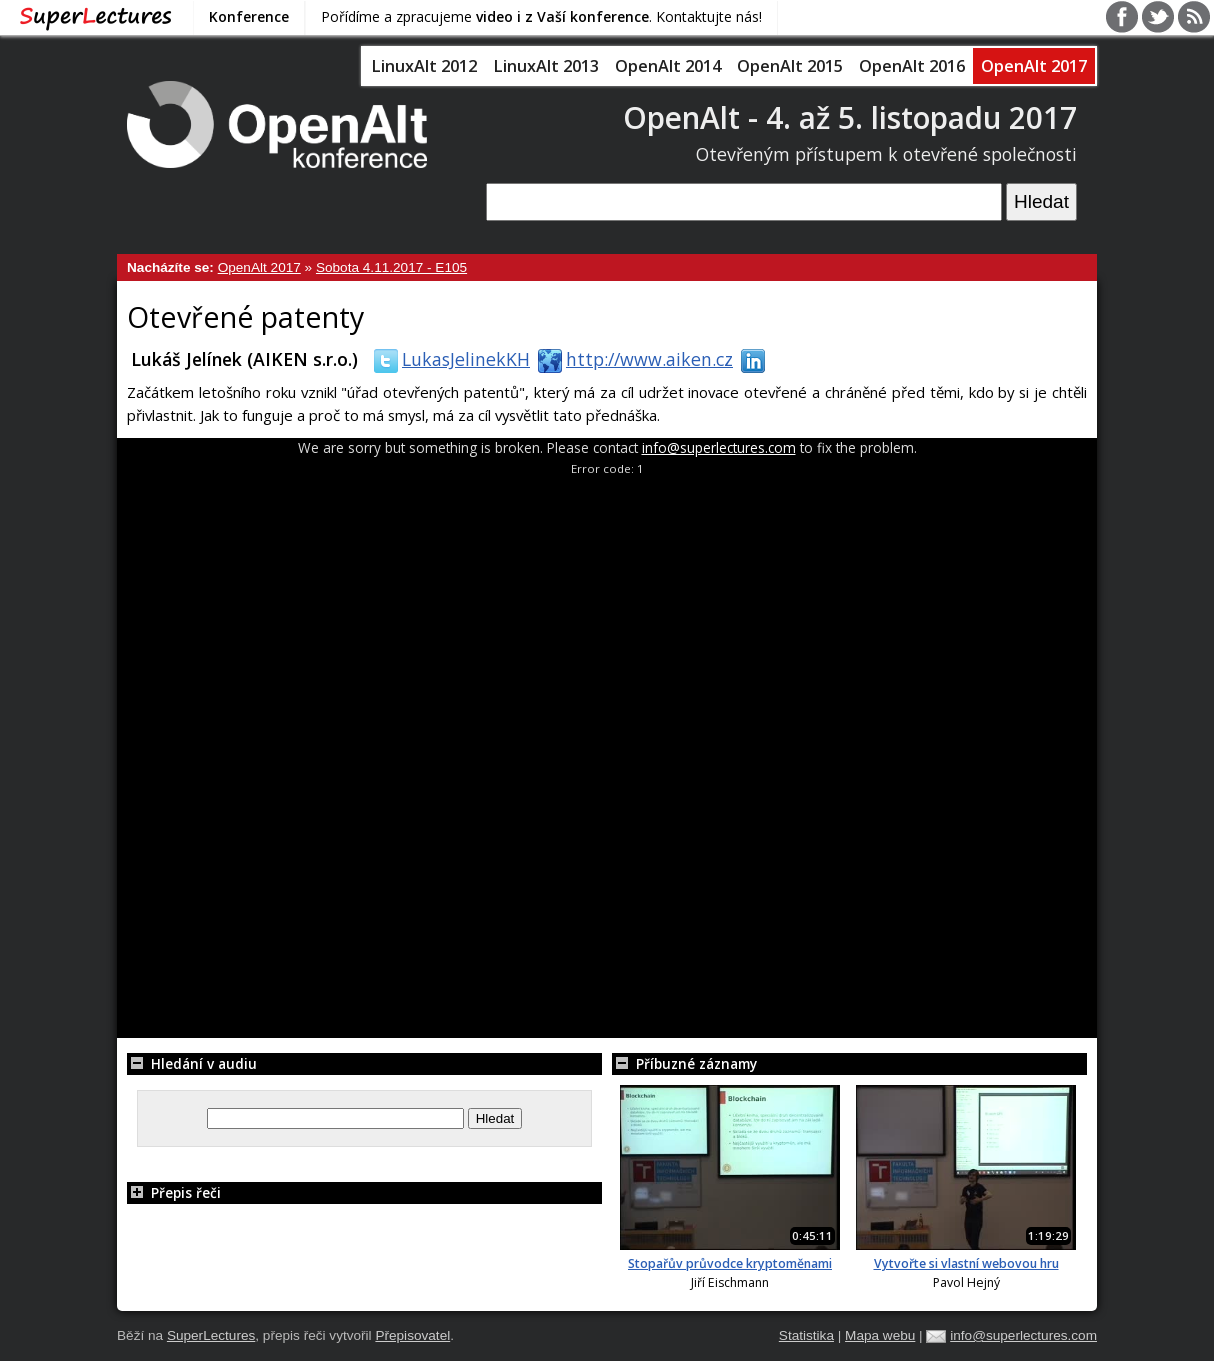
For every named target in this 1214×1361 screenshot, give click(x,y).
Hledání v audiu (192, 1063)
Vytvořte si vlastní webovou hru (966, 1263)
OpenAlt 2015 (790, 66)
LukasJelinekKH (448, 359)
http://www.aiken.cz (631, 359)
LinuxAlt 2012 (424, 66)
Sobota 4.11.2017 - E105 (391, 267)
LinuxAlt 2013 (546, 66)
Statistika (806, 1335)
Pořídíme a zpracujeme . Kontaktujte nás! (541, 16)
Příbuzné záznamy (684, 1063)
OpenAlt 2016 (912, 66)
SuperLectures (211, 1335)
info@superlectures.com (719, 447)
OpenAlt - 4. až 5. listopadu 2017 (850, 117)
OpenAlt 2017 (1034, 66)
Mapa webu (880, 1335)
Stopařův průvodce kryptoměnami (730, 1263)
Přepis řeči (174, 1192)
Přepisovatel (412, 1335)
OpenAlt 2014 (668, 66)
